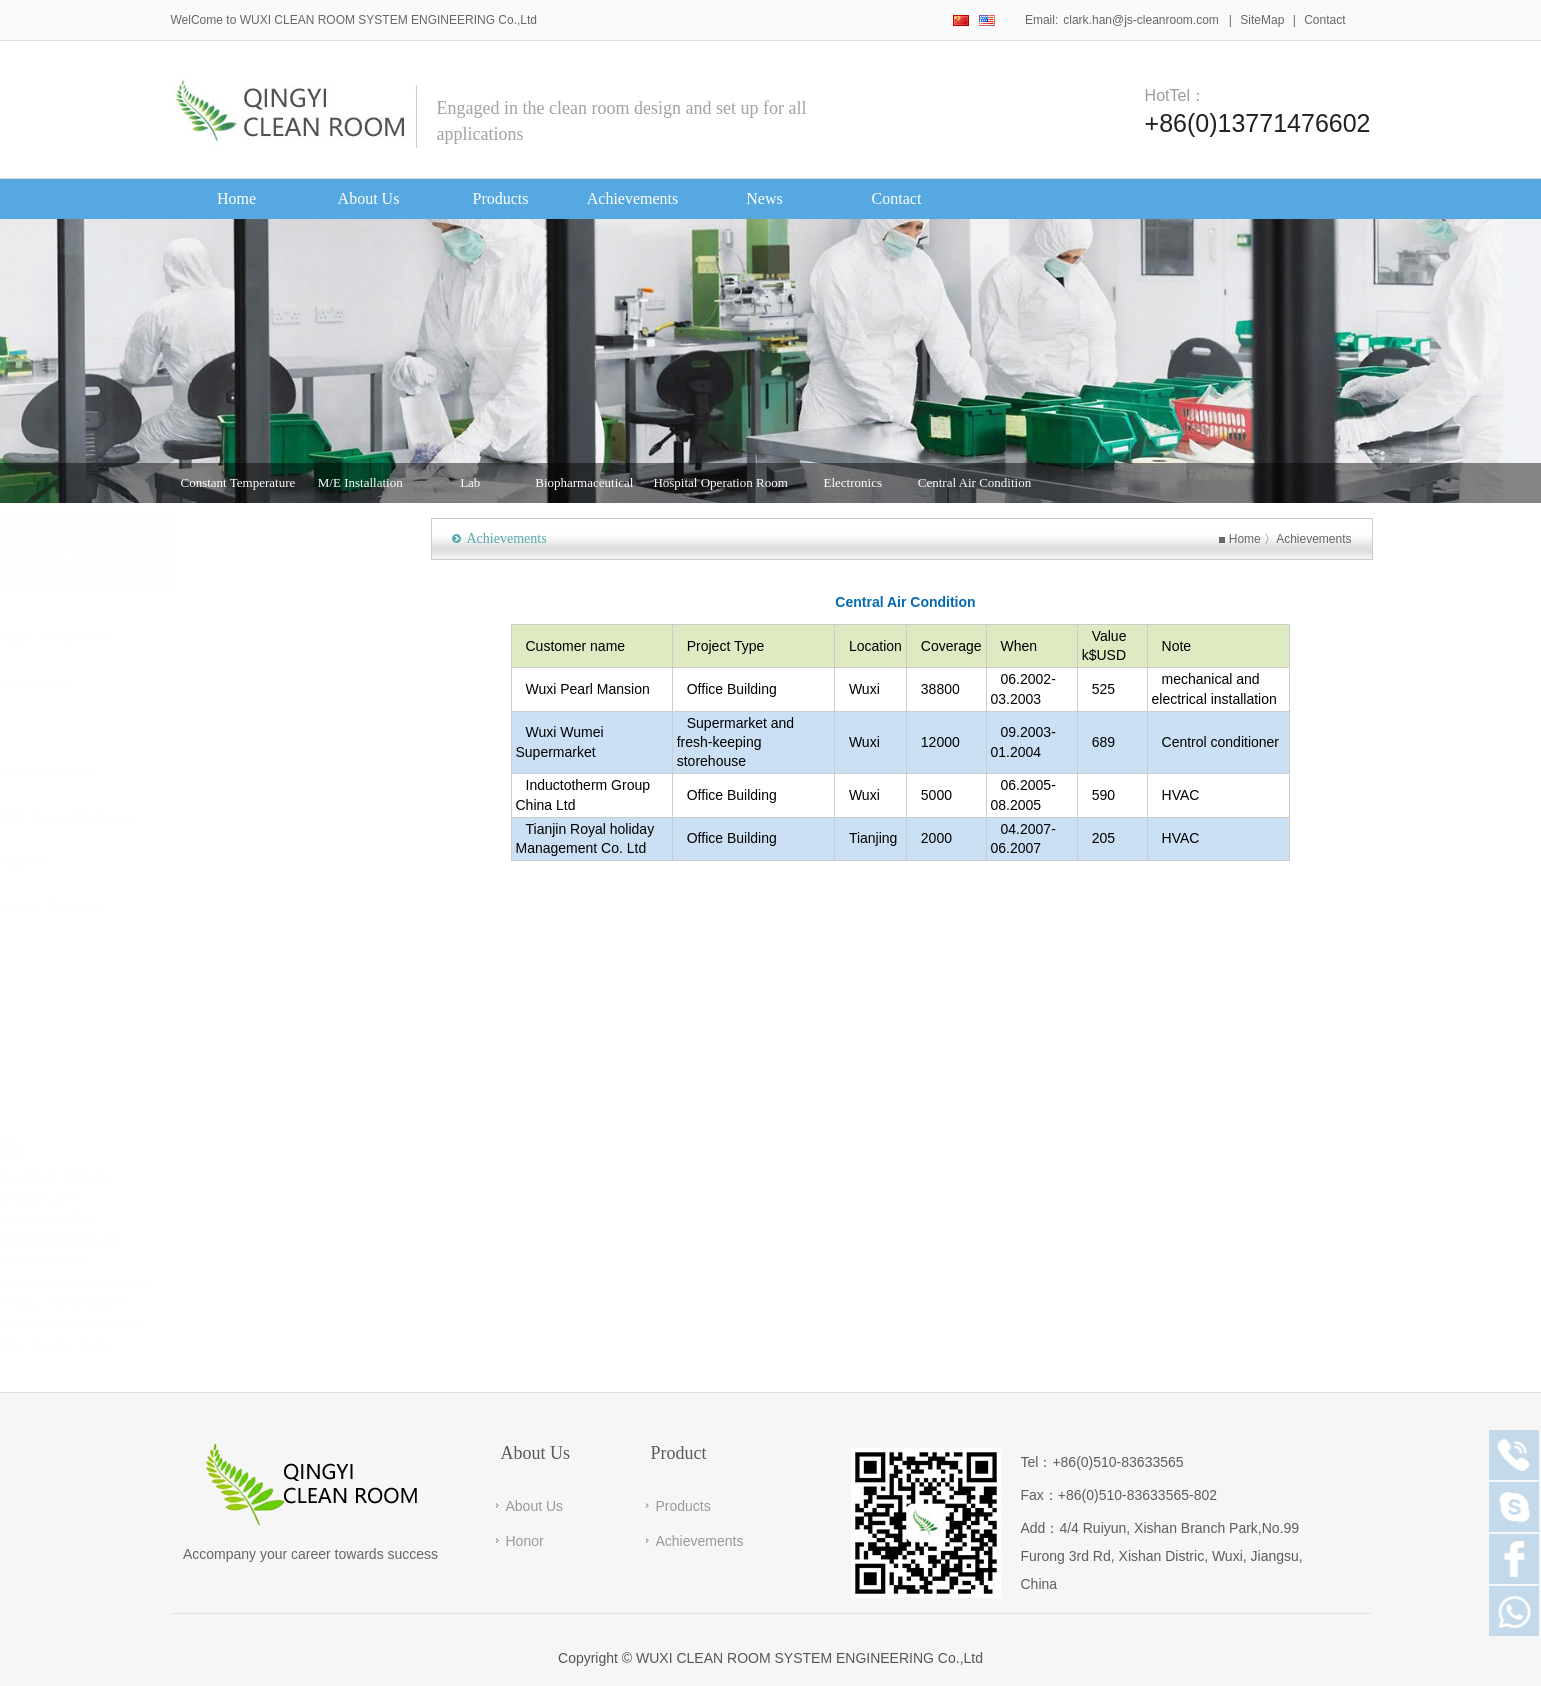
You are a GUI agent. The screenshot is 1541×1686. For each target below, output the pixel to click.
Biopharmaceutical (584, 487)
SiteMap (1262, 20)
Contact (1324, 20)
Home (1260, 539)
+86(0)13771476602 (1258, 121)
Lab (470, 487)
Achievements (1329, 539)
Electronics (853, 487)
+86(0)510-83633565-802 (1137, 1495)
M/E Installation (360, 487)
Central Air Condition (974, 487)
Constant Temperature (238, 487)
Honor (525, 1541)
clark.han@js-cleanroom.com (1141, 20)
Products (683, 1506)
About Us (535, 1506)
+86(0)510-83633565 (1117, 1462)
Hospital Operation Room (720, 487)
